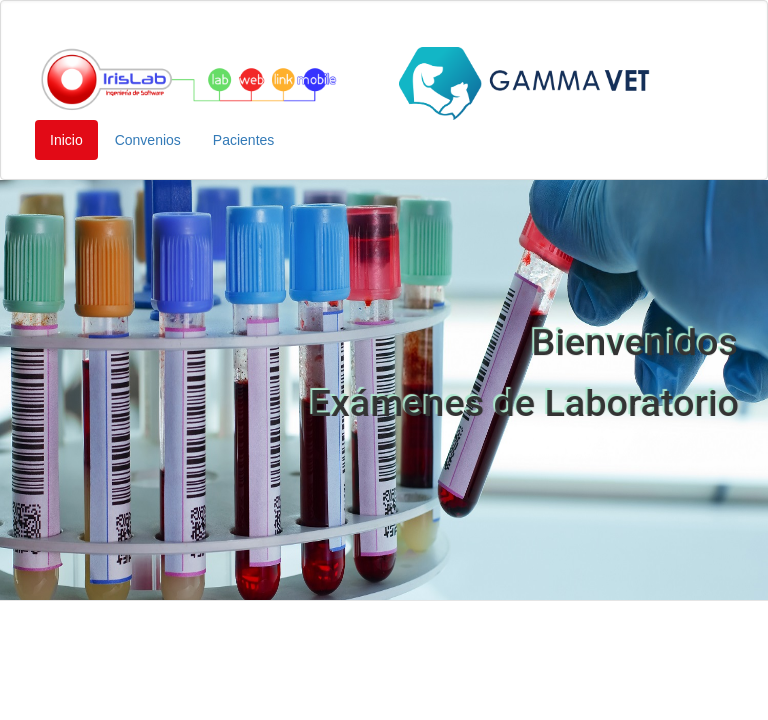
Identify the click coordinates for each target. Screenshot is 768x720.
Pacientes (243, 140)
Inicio (66, 140)
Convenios (148, 140)
